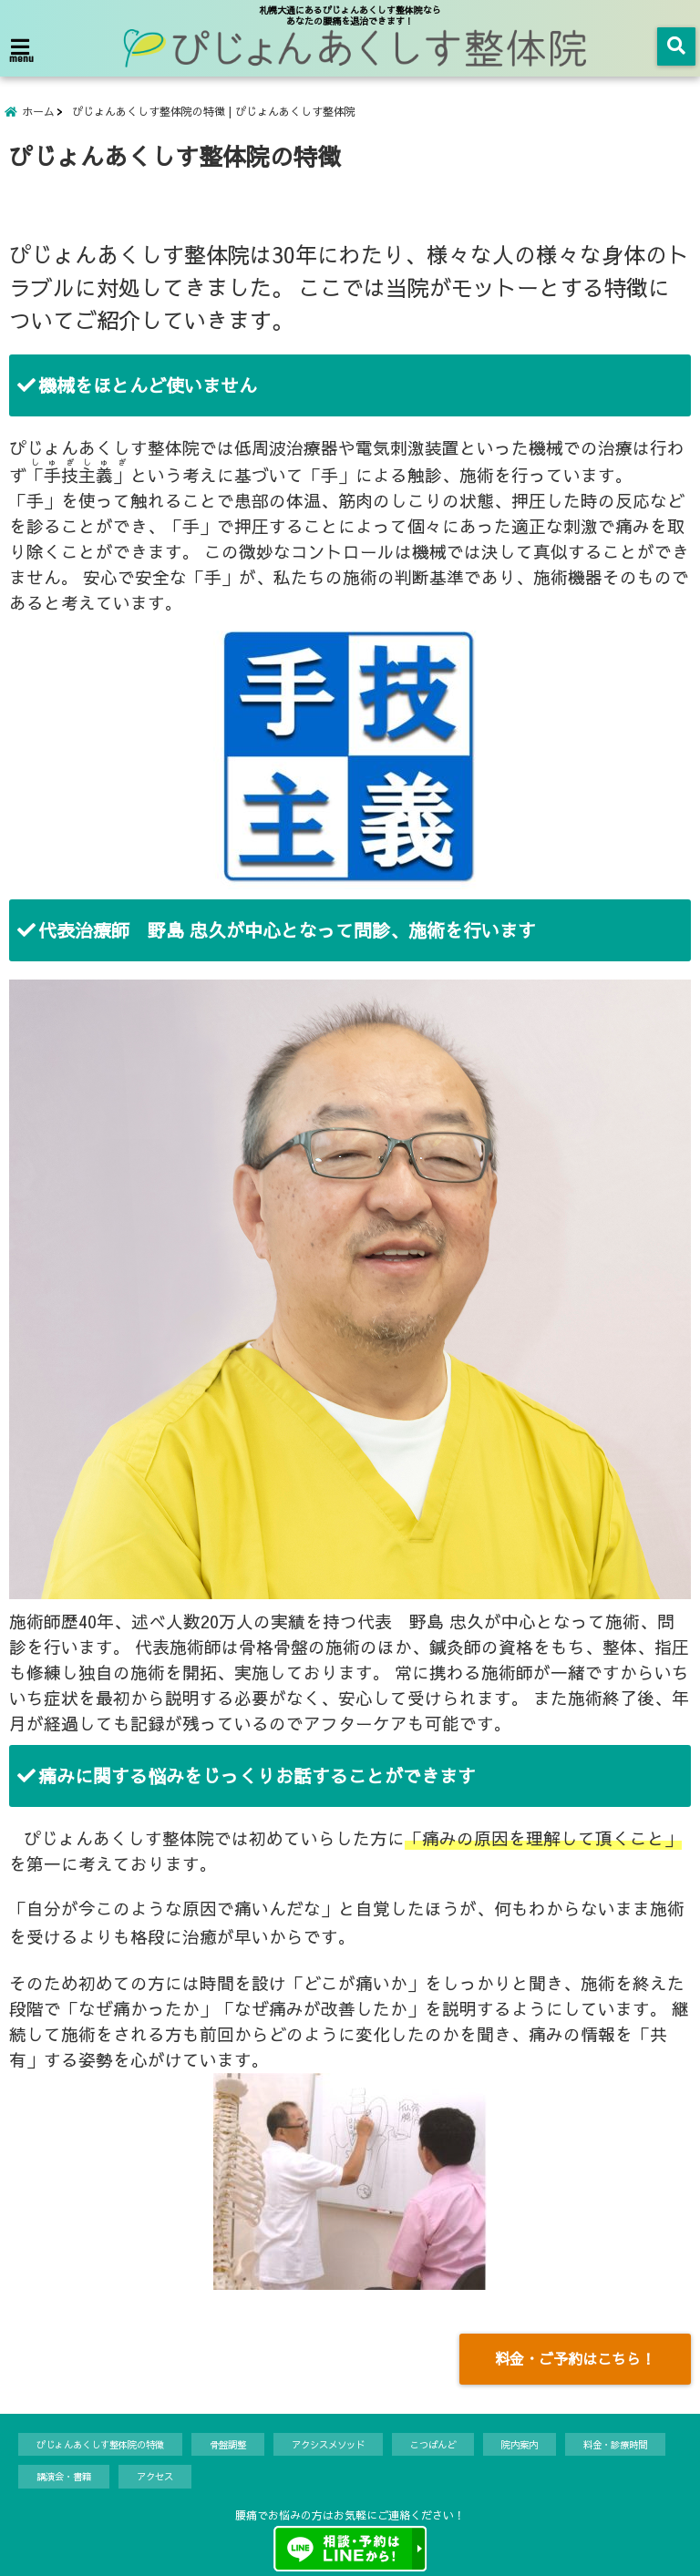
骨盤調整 (228, 2444)
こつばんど (433, 2444)
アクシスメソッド (328, 2444)
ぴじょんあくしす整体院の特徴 (100, 2444)
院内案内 (519, 2444)
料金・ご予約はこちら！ (575, 2358)
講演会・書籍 (63, 2476)
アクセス (155, 2476)
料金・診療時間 (615, 2444)
